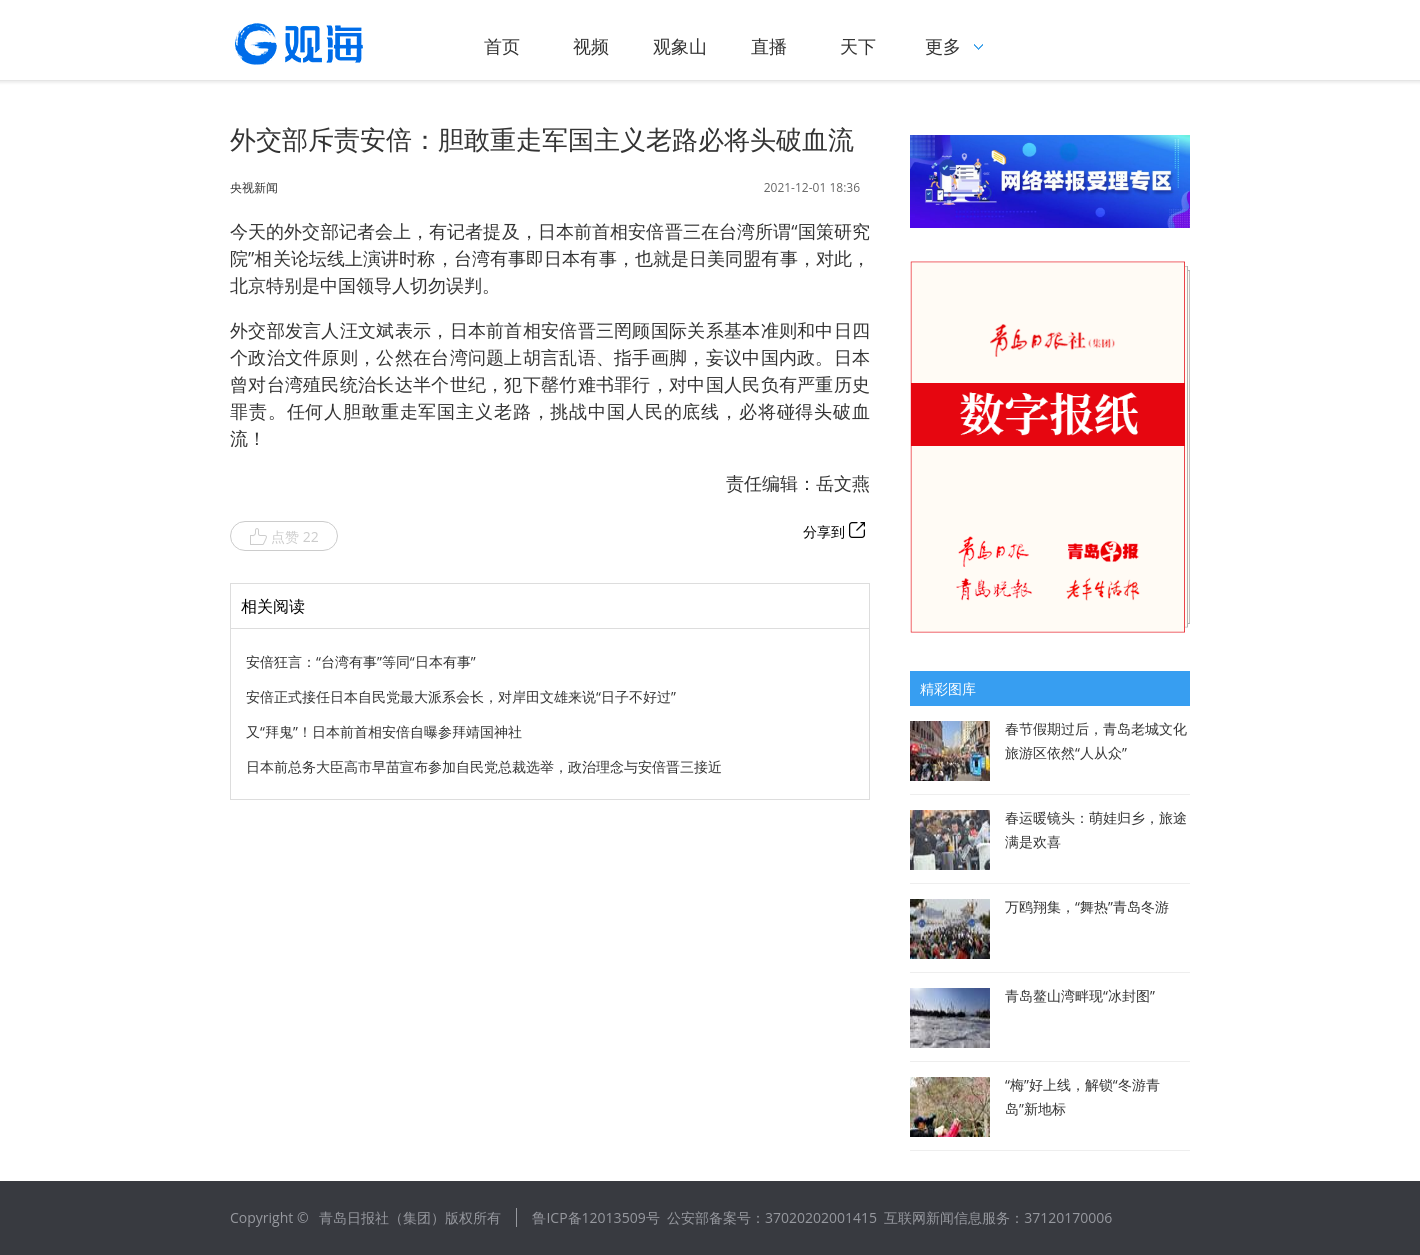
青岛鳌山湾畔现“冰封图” (1080, 995)
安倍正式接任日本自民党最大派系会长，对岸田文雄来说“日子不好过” (461, 696)
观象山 (680, 46)
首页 (502, 46)
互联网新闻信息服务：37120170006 (998, 1217)
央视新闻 (254, 188)
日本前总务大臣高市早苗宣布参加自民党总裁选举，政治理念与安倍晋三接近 (484, 766)
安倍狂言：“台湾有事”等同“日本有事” (361, 661)
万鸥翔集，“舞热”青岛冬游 (1087, 906)
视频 (591, 46)
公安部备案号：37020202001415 (772, 1217)
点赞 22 (284, 537)
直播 (769, 46)
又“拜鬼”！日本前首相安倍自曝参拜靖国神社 (384, 731)
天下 (858, 46)
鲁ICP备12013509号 (595, 1217)
